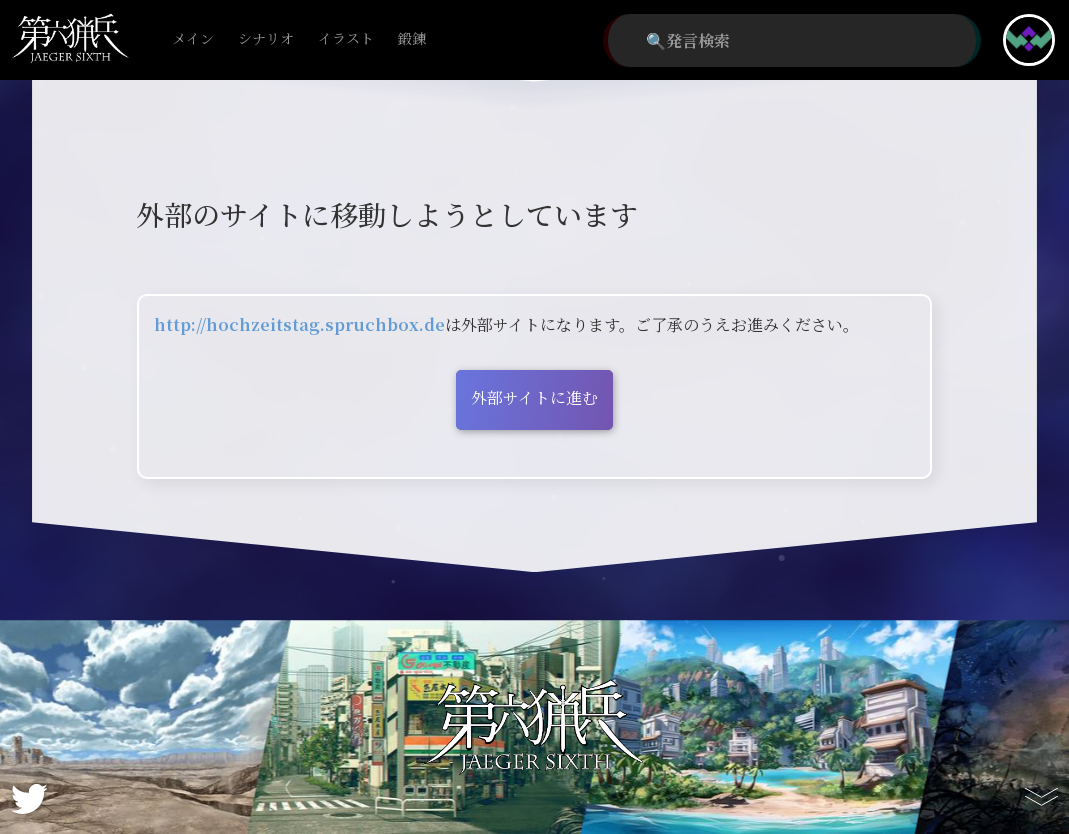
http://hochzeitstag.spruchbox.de (299, 324)
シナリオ (266, 39)
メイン (193, 39)
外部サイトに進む (534, 397)
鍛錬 (412, 39)
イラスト (346, 39)
